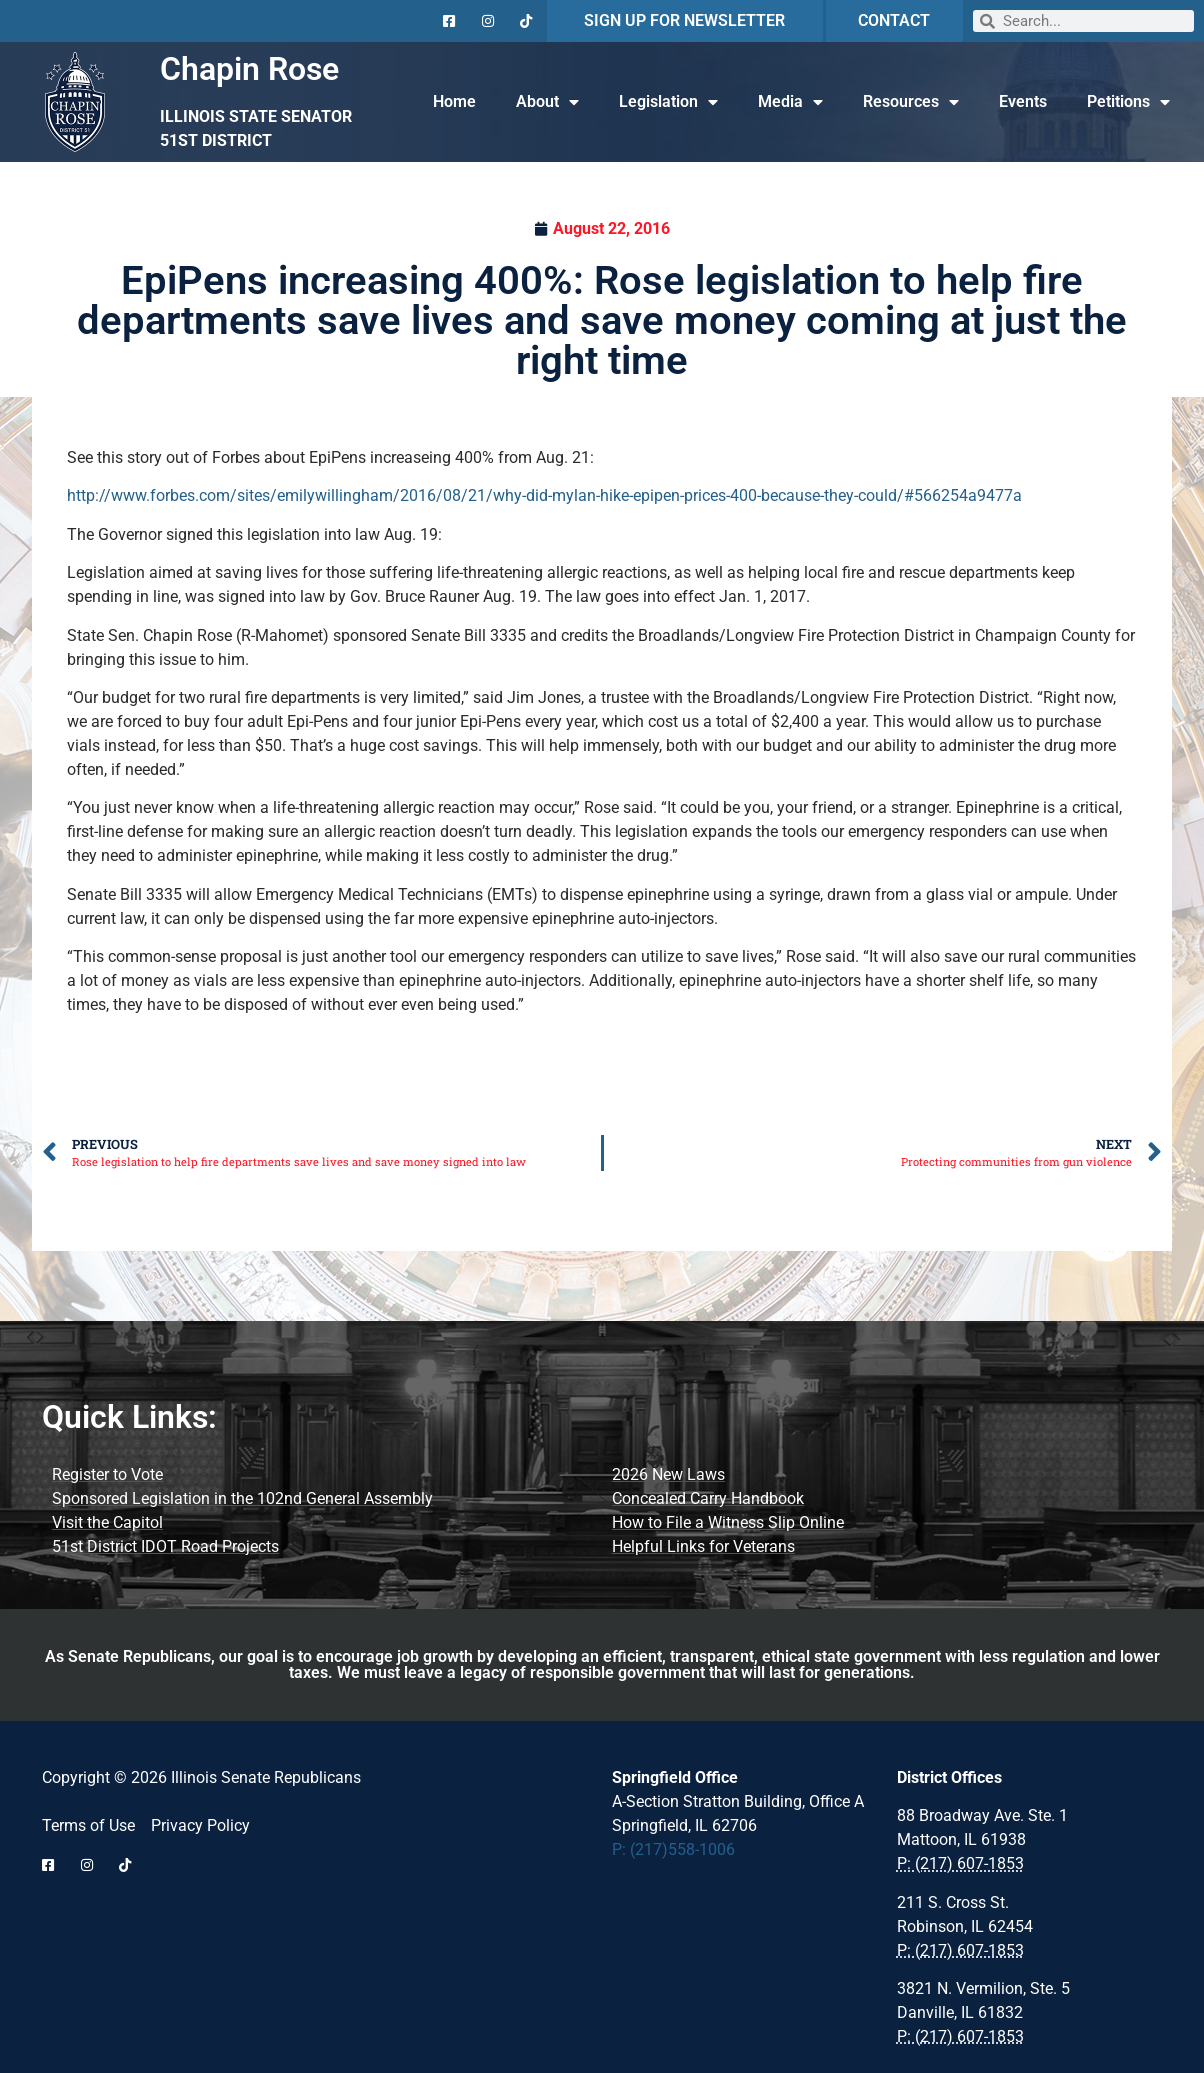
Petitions (1128, 102)
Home (454, 101)
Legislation (668, 102)
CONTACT (894, 20)
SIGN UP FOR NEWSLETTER (684, 20)
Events (1023, 101)
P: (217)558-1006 (673, 1849)
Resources (911, 102)
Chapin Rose (249, 69)
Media (790, 102)
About (547, 102)
